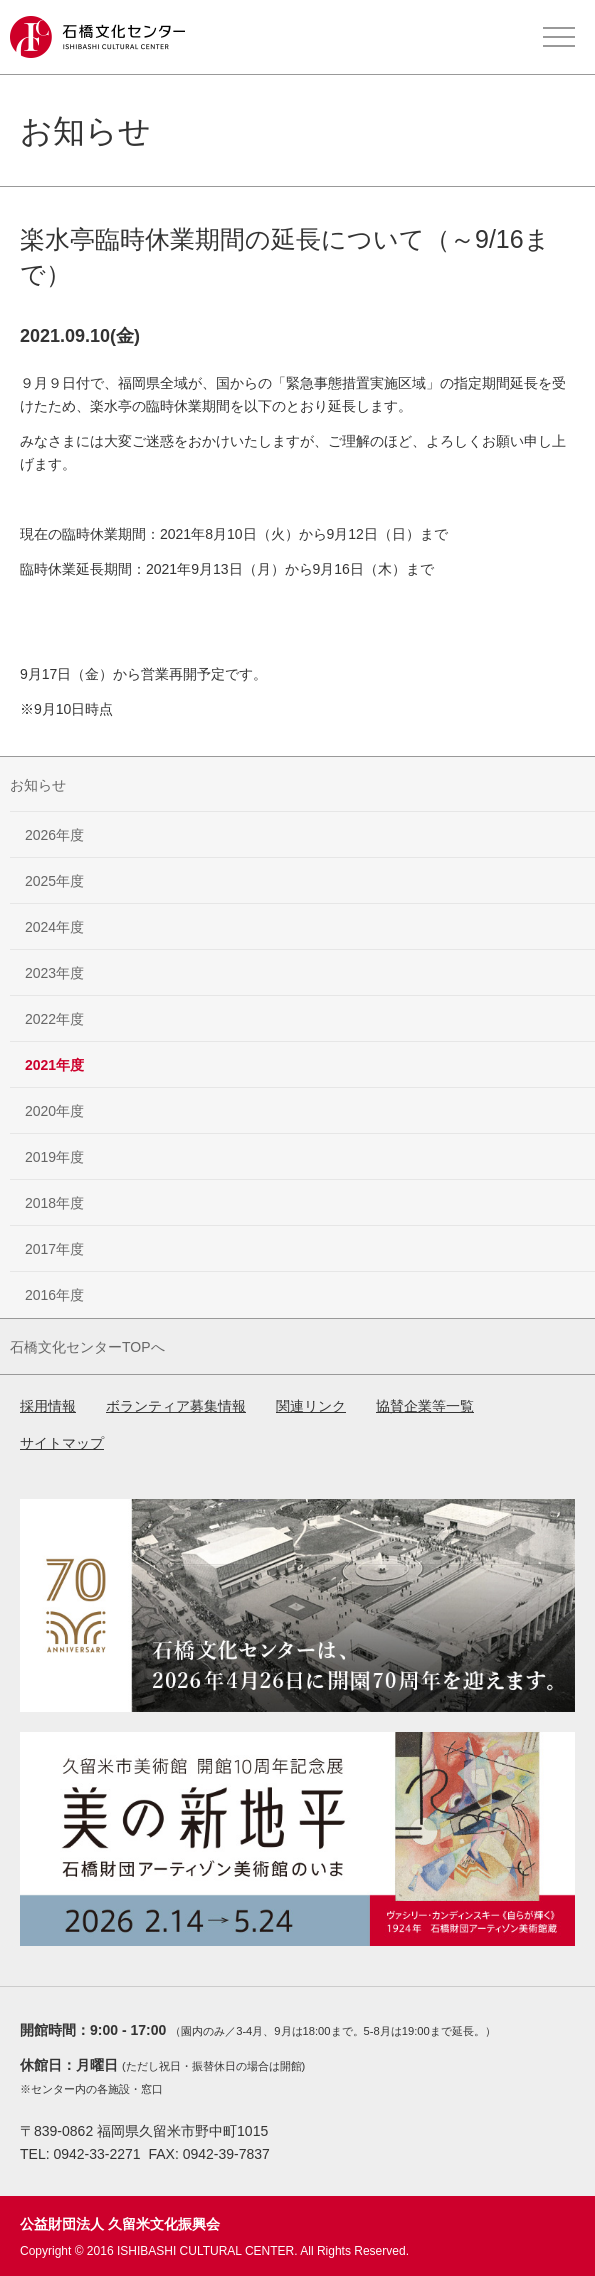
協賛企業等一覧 (425, 1406)
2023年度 (54, 973)
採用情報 (48, 1406)
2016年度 (54, 1295)
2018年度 (54, 1203)
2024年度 (54, 927)
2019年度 (54, 1157)
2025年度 (54, 881)
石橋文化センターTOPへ (87, 1347)
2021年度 (54, 1065)
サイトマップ (62, 1443)
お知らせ (38, 785)
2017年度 (54, 1249)
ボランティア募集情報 (176, 1406)
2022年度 (54, 1019)
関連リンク (311, 1406)
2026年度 (54, 835)
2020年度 (54, 1111)
